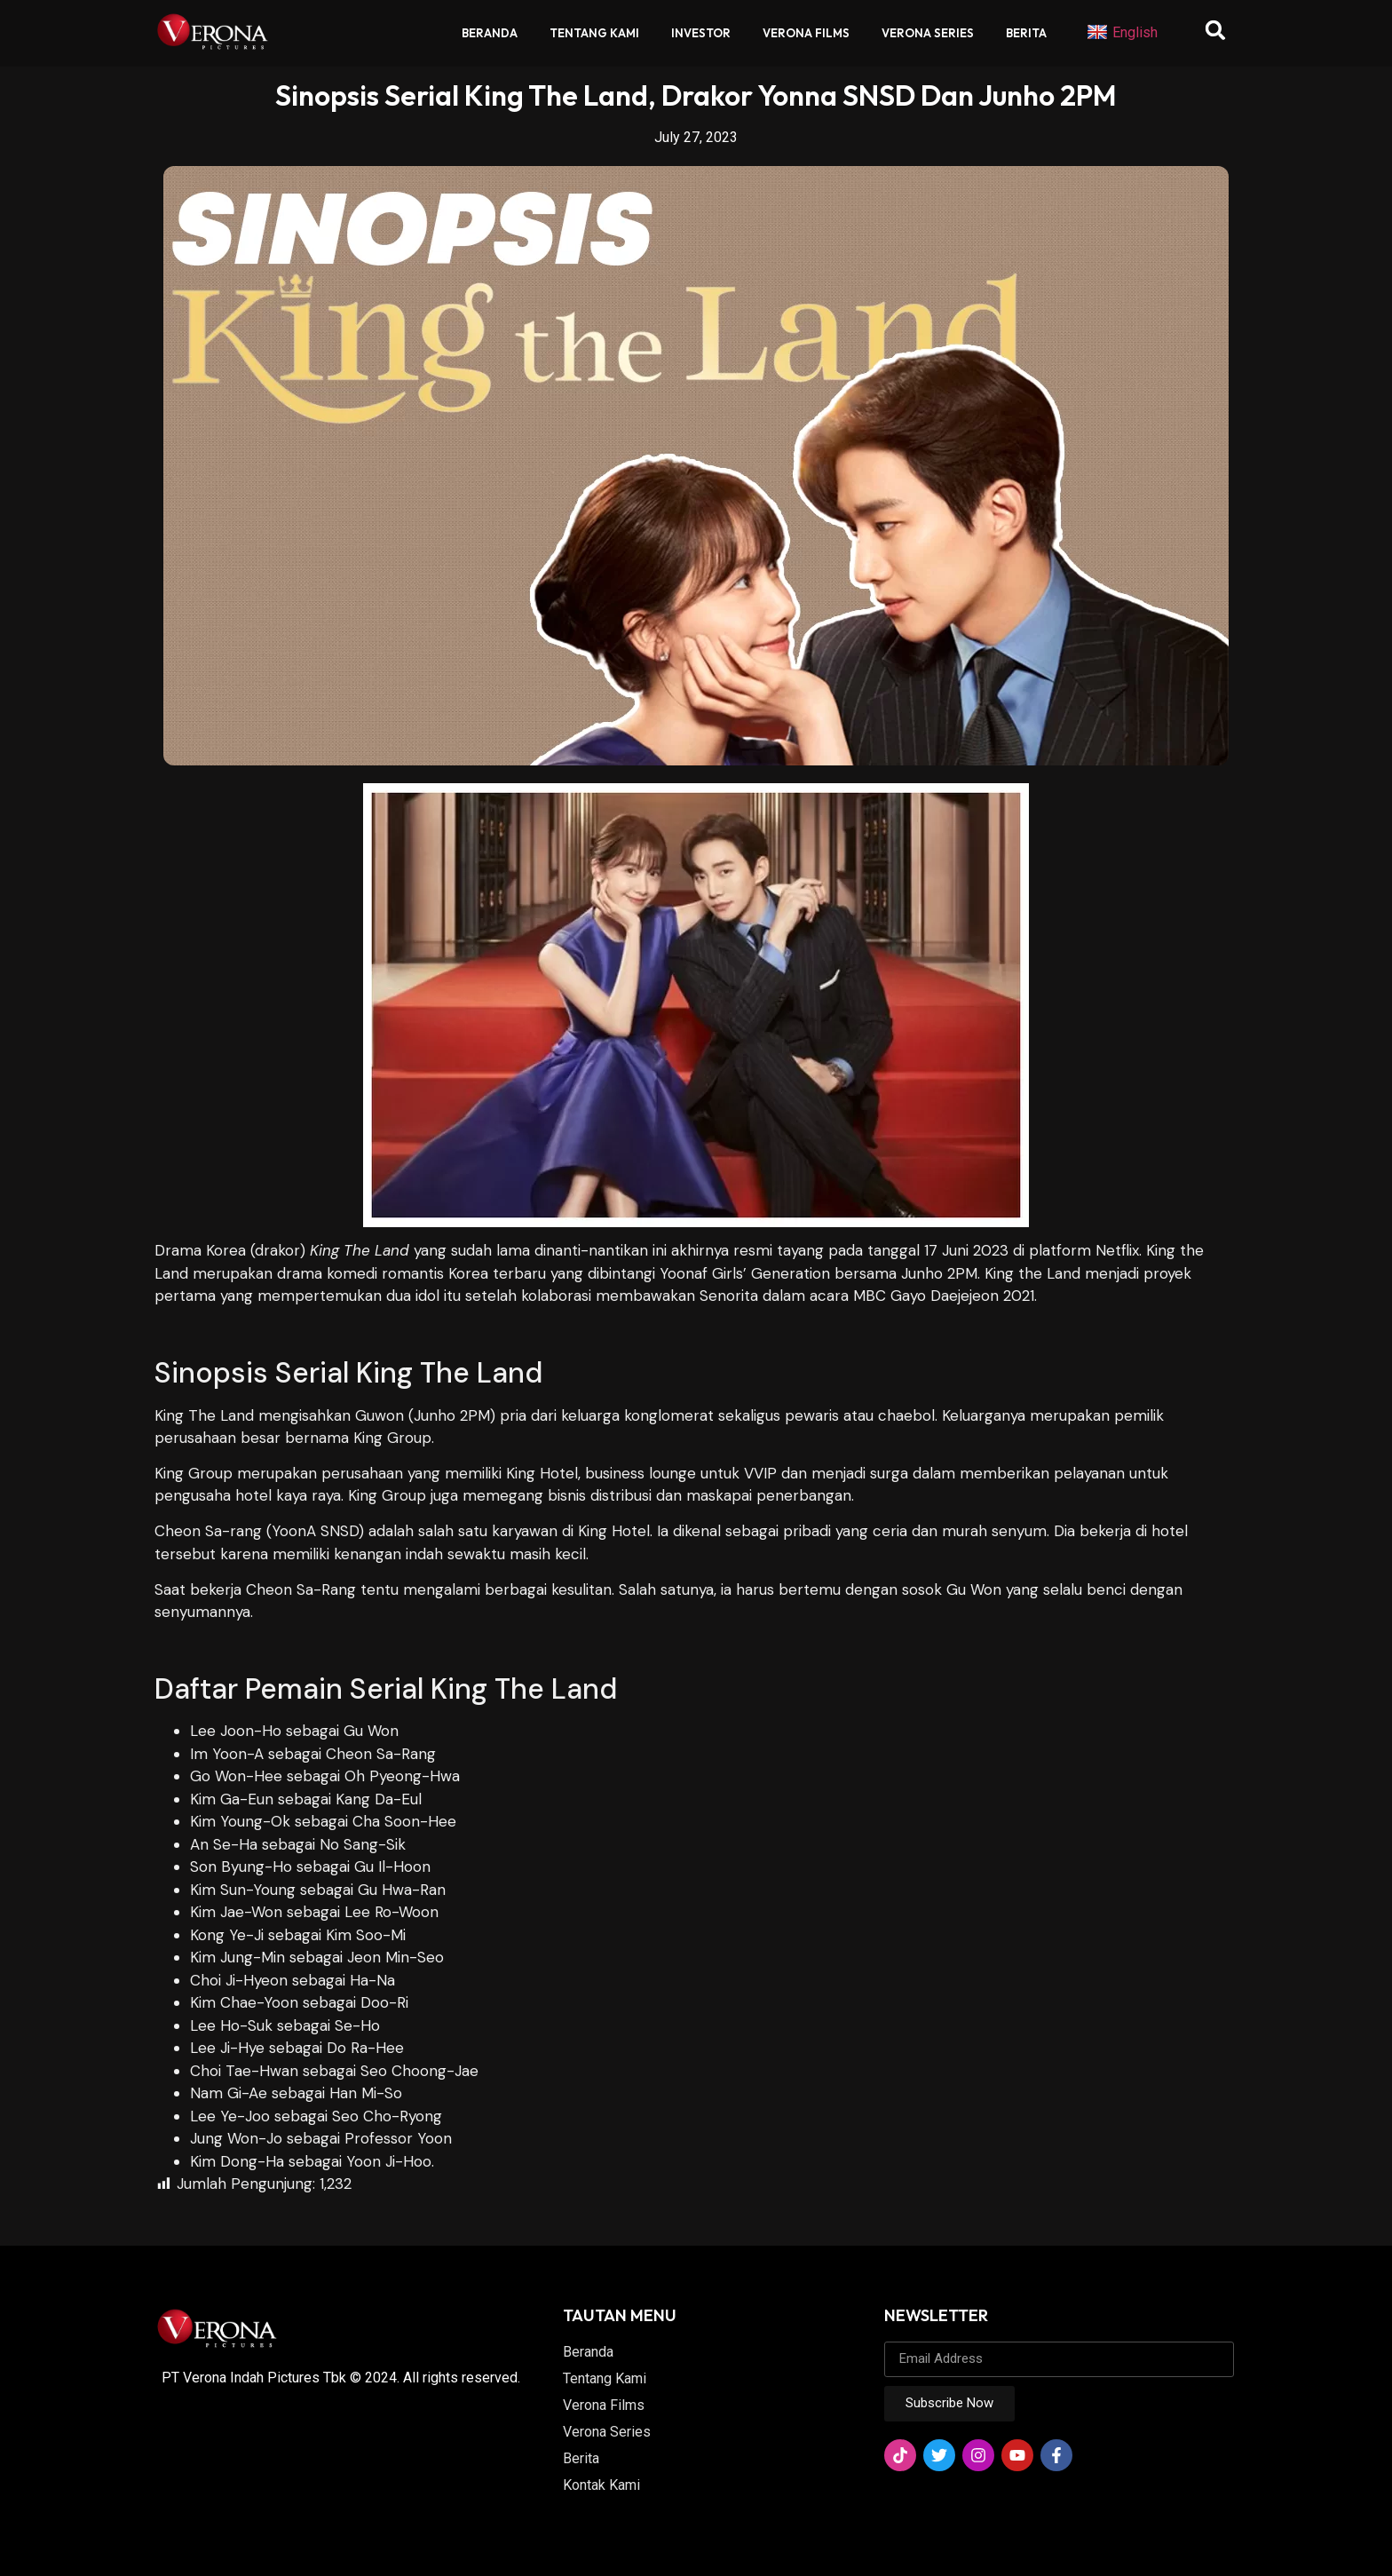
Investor (701, 33)
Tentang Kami (594, 33)
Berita (1026, 33)
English (1122, 33)
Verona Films (806, 33)
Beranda (490, 33)
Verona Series (928, 33)
